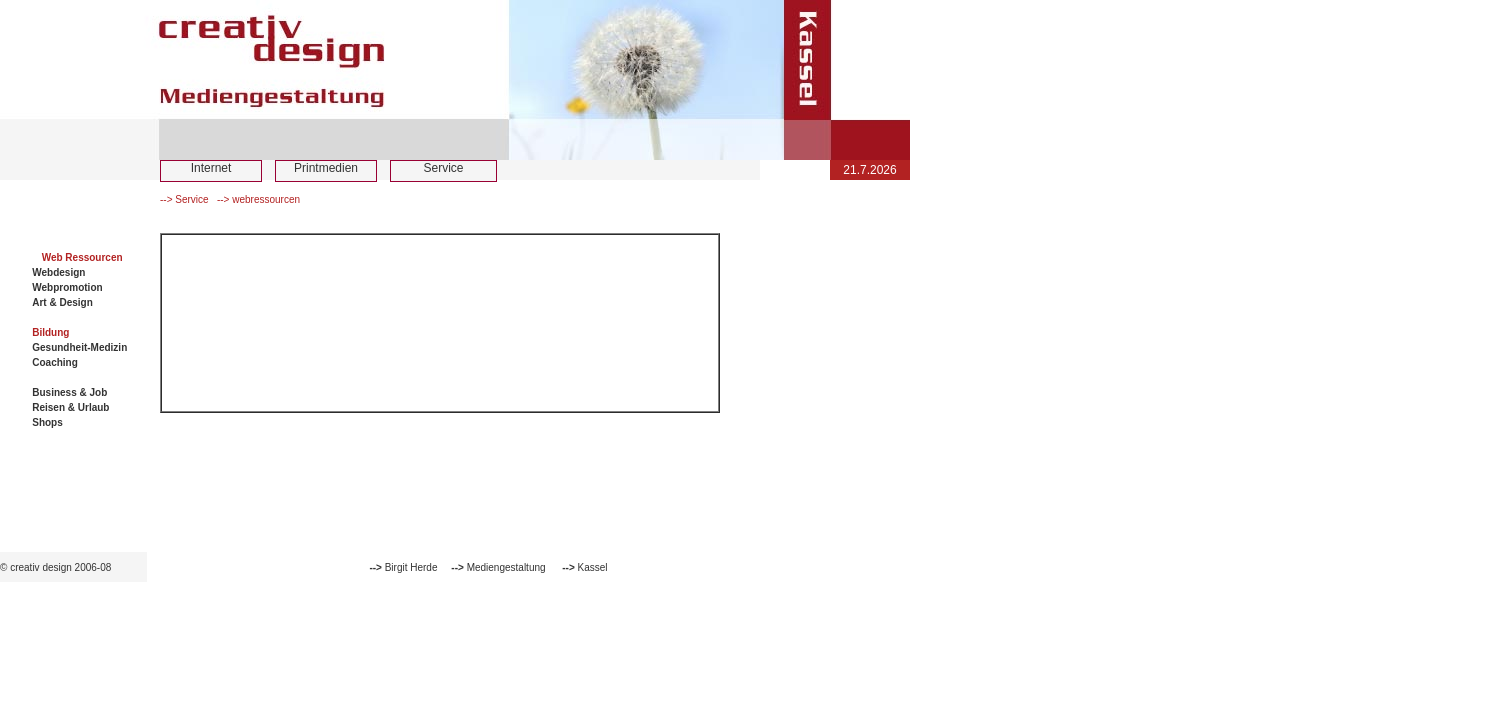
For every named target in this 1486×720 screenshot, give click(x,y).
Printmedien (326, 168)
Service (443, 168)
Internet (211, 168)
